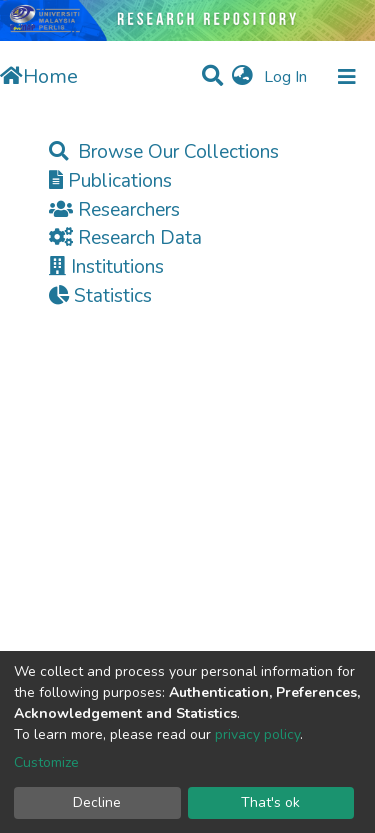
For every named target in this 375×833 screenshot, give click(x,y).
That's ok (270, 802)
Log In (287, 77)
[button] (242, 77)
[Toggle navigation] (347, 77)
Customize (46, 762)
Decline (97, 802)
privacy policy (257, 734)
